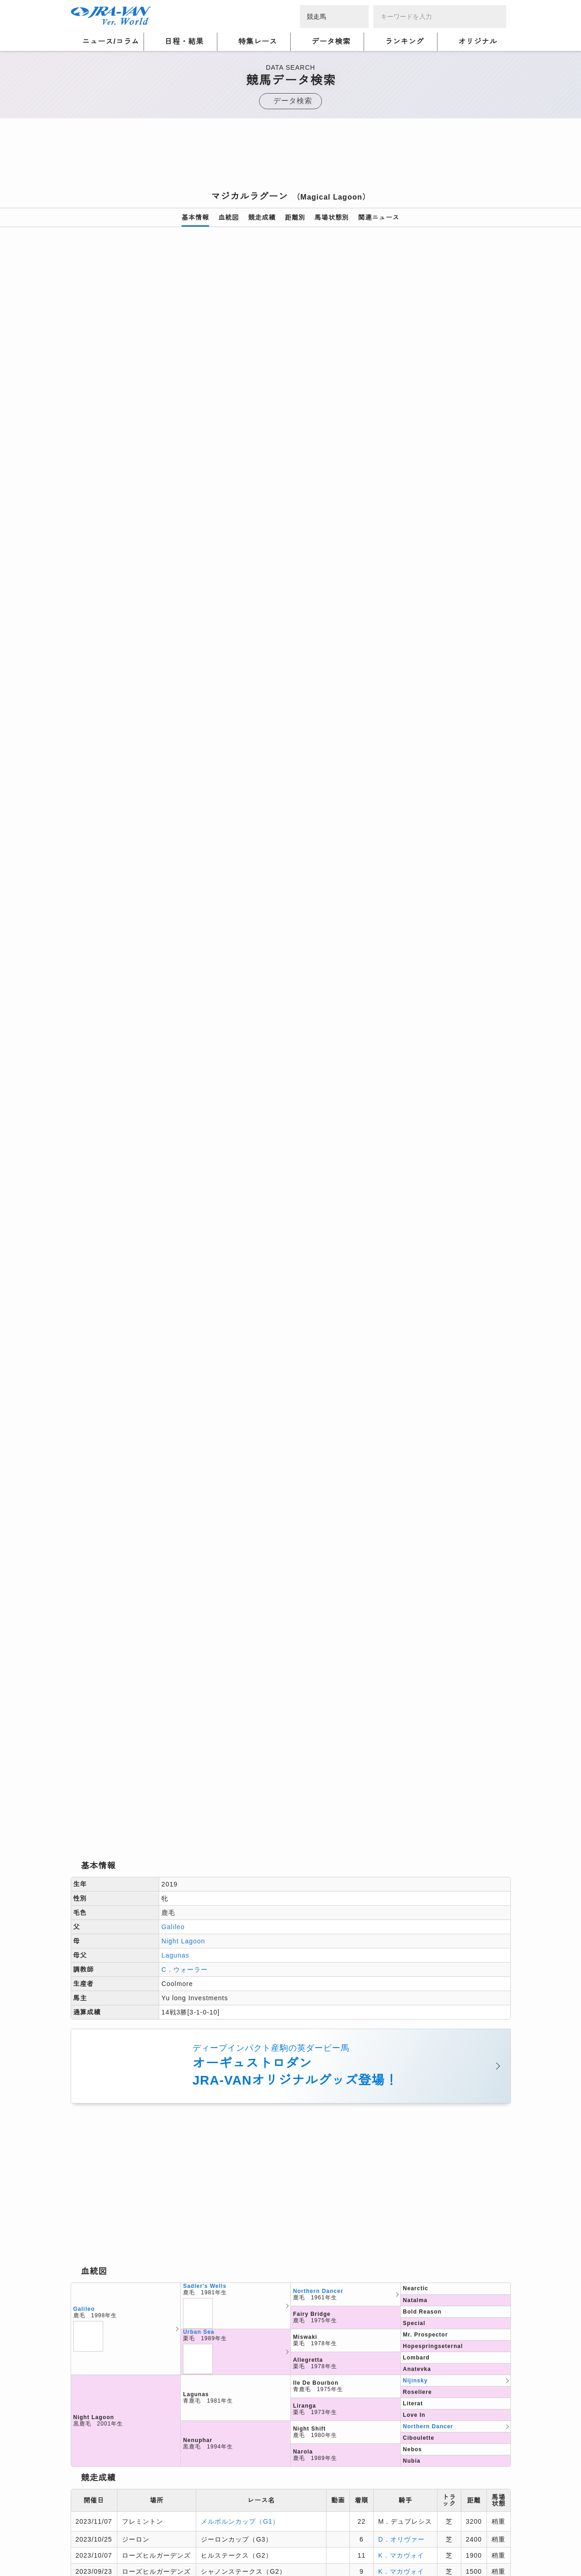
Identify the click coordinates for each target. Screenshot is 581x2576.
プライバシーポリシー (169, 2533)
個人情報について (98, 2533)
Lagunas (175, 810)
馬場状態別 (332, 217)
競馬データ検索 (123, 2383)
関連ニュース (378, 217)
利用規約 (226, 2533)
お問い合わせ (199, 2544)
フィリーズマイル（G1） (240, 1574)
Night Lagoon (183, 796)
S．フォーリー (401, 1483)
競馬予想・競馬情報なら (444, 2539)
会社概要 (84, 2544)
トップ (80, 2383)
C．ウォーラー (184, 824)
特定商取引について (138, 2544)
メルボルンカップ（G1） (240, 1375)
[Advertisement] (291, 157)
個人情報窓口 (270, 2533)
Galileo (173, 782)
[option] (290, 351)
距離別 (295, 217)
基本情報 (195, 217)
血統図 (228, 217)
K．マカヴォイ (401, 1409)
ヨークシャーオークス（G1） (247, 1503)
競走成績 (262, 217)
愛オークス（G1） (230, 1522)
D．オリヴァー (401, 1393)
